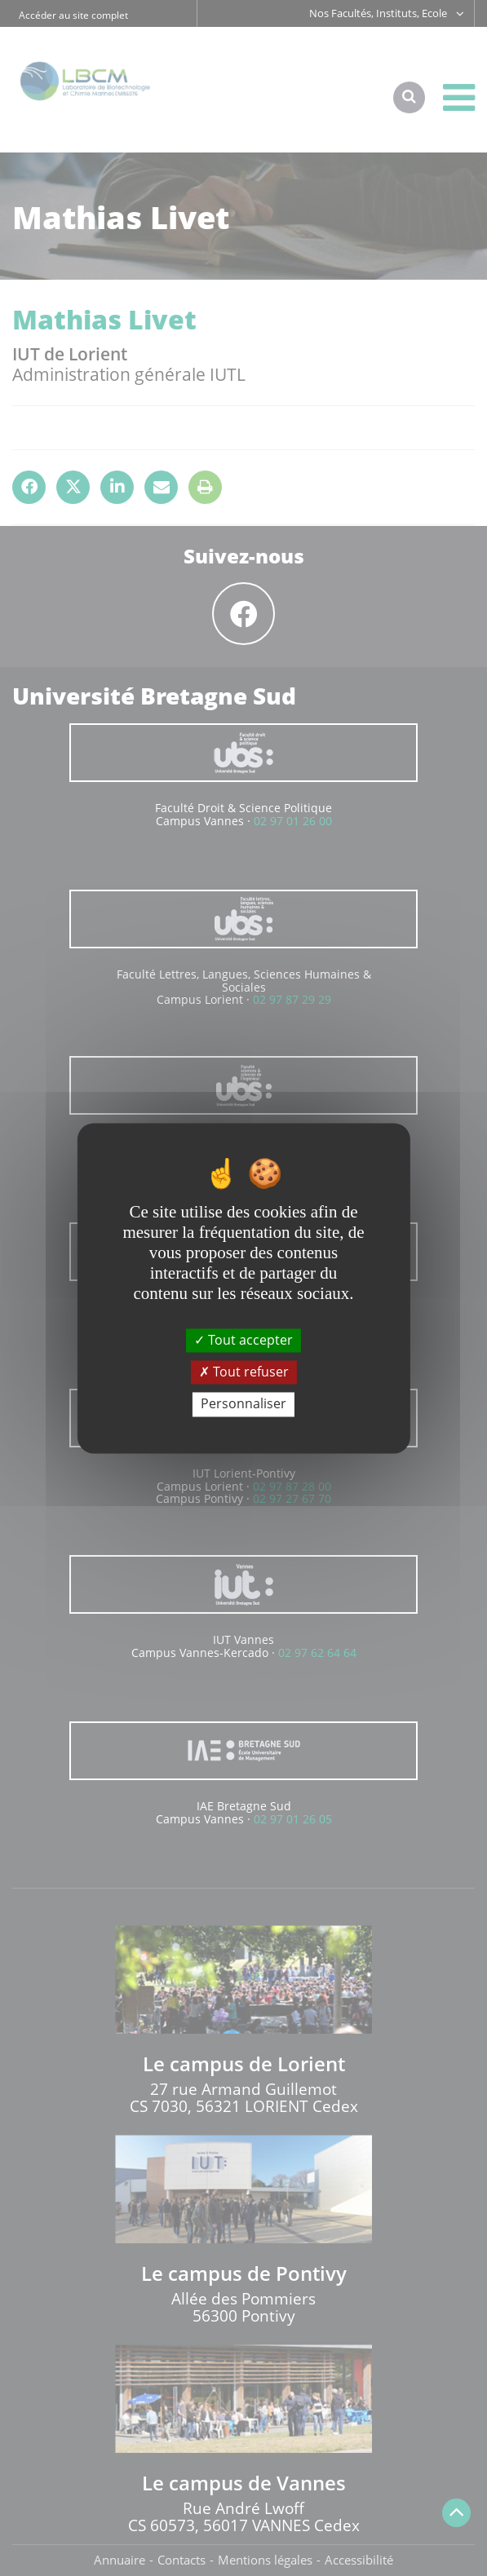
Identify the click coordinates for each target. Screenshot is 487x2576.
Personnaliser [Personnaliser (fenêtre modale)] (243, 1404)
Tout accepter (243, 1340)
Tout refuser (244, 1372)
